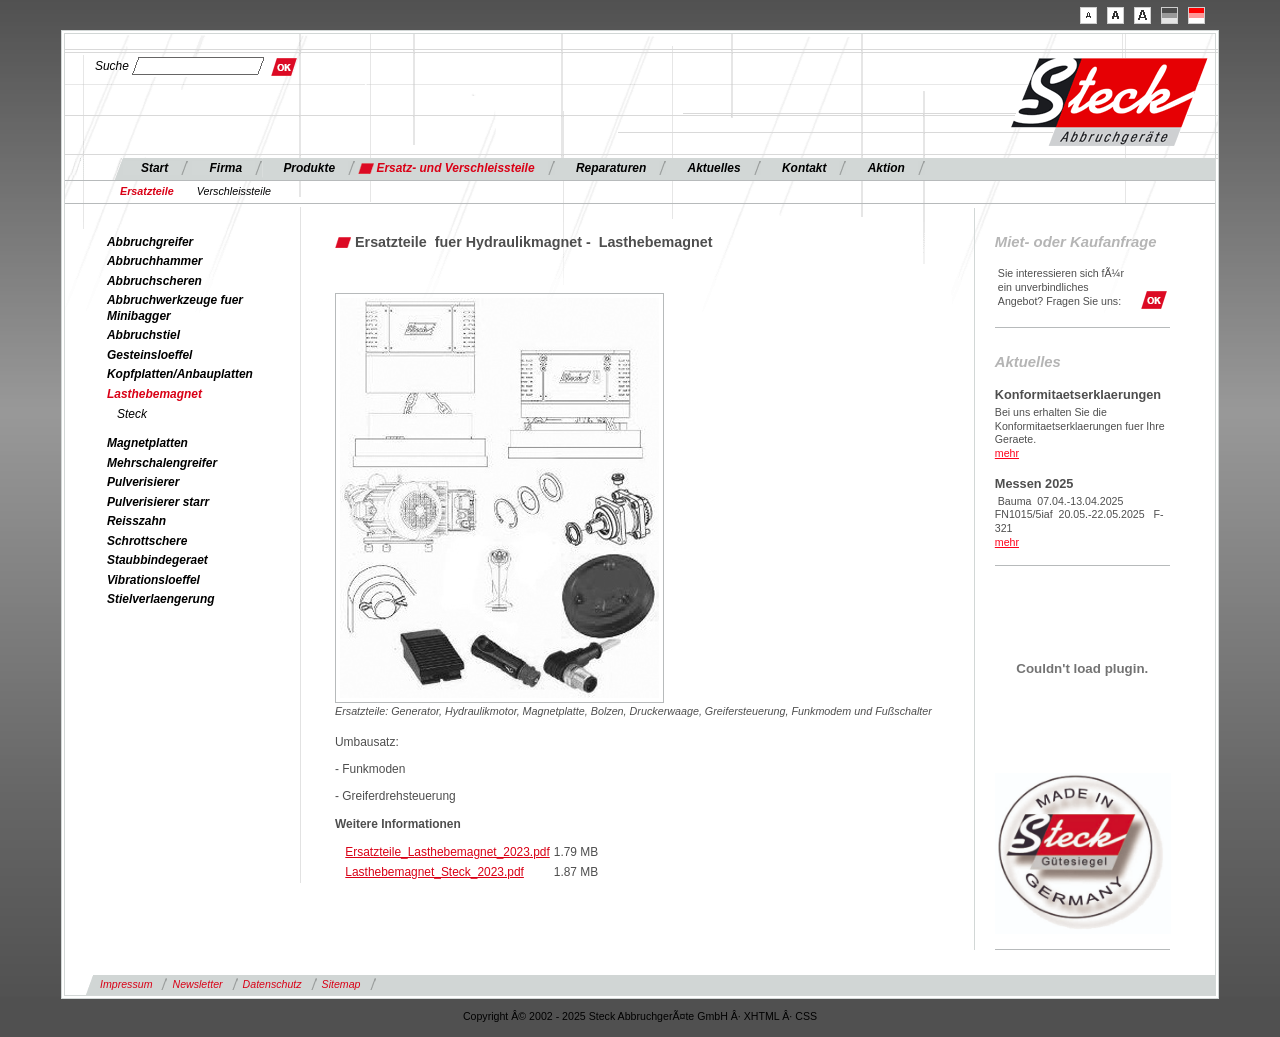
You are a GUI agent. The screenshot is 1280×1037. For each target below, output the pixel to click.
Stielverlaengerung (160, 599)
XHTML (762, 1016)
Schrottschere (147, 541)
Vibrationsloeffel (153, 580)
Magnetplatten (147, 443)
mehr (1007, 453)
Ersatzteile (147, 191)
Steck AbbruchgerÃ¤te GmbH (658, 1016)
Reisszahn (136, 521)
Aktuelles (714, 168)
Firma (226, 168)
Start (154, 168)
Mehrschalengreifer (162, 463)
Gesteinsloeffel (149, 355)
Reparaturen (611, 168)
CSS (806, 1016)
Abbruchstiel (143, 335)
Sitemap (341, 984)
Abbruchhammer (155, 261)
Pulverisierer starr (158, 502)
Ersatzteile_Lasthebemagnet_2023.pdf (447, 852)
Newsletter (197, 984)
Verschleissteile (234, 191)
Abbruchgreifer (150, 242)
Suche (112, 66)
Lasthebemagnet (154, 394)
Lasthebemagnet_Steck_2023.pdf (434, 872)
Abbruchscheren (154, 281)
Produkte (309, 168)
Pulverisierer (143, 482)
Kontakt (804, 168)
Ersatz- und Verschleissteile (455, 168)
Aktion (886, 168)
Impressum (126, 984)
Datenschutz (272, 984)
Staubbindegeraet (157, 560)
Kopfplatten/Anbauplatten (180, 374)
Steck (132, 414)
